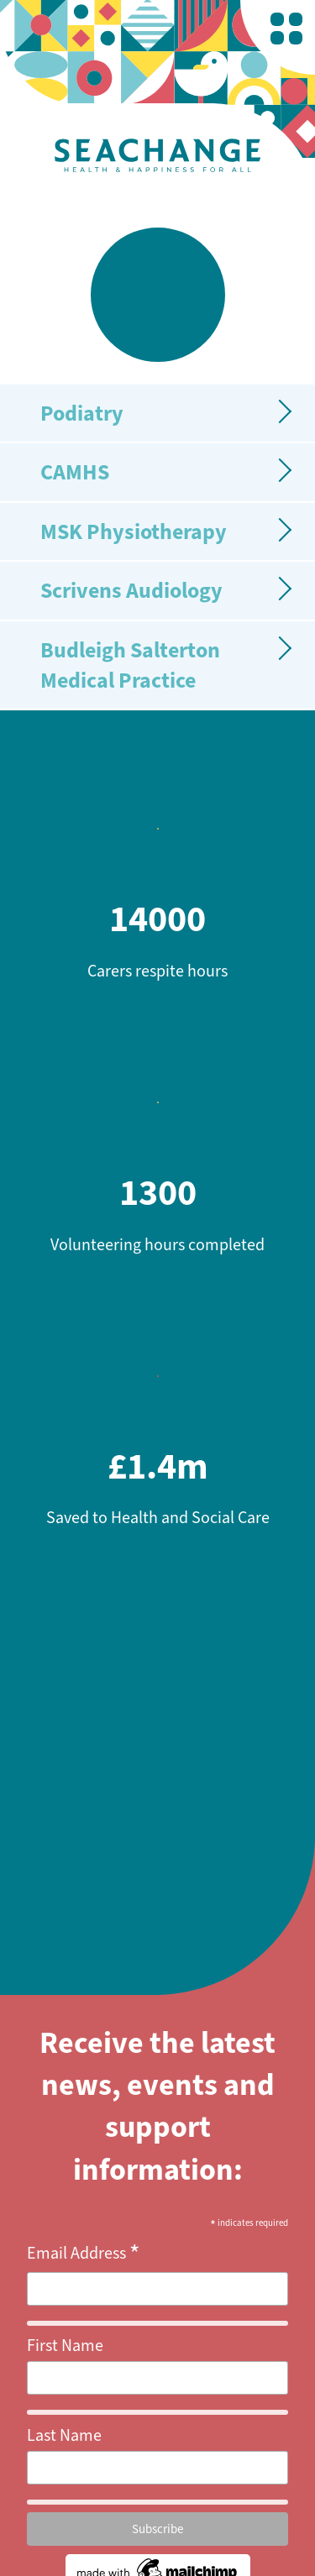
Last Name (64, 2435)
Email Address (83, 2254)
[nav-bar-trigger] (286, 28)
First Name (65, 2345)
